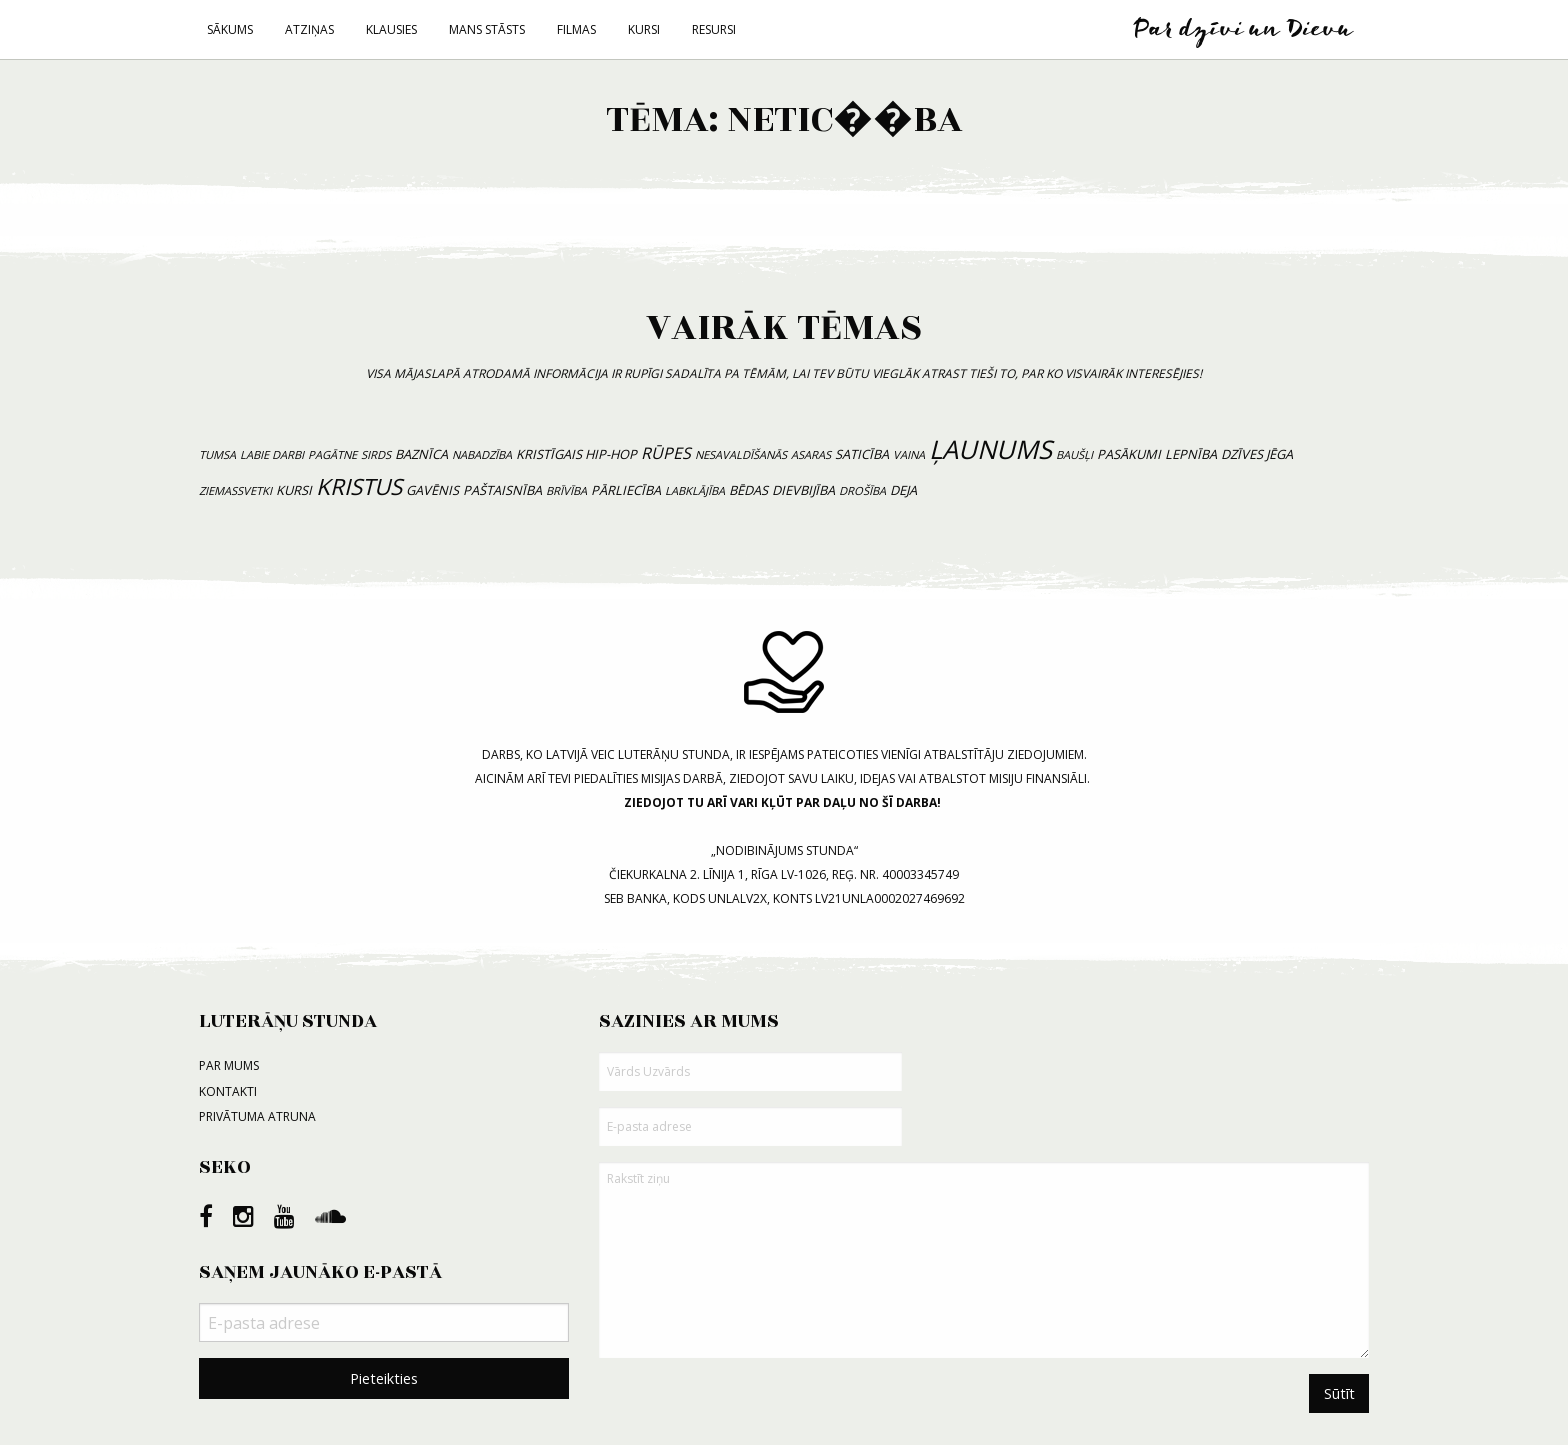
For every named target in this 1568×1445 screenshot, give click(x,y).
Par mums (229, 1065)
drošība (862, 490)
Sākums (230, 29)
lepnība (1191, 454)
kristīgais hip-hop (576, 454)
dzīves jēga (1257, 454)
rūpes (666, 453)
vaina (909, 454)
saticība (862, 454)
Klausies (391, 29)
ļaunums (990, 449)
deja (903, 490)
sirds (376, 454)
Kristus (359, 486)
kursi (294, 490)
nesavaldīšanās (741, 454)
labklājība (695, 490)
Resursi (714, 29)
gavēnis (432, 490)
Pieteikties (384, 1378)
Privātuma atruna (257, 1116)
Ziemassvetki (235, 490)
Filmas (576, 29)
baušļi (1074, 454)
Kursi (644, 29)
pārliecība (626, 490)
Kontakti (228, 1091)
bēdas (748, 490)
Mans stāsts (487, 29)
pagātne (332, 454)
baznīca (421, 454)
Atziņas (309, 29)
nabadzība (482, 454)
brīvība (566, 490)
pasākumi (1129, 454)
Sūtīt (1339, 1393)
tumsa (217, 454)
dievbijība (803, 490)
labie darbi (272, 454)
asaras (811, 454)
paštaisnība (502, 490)
